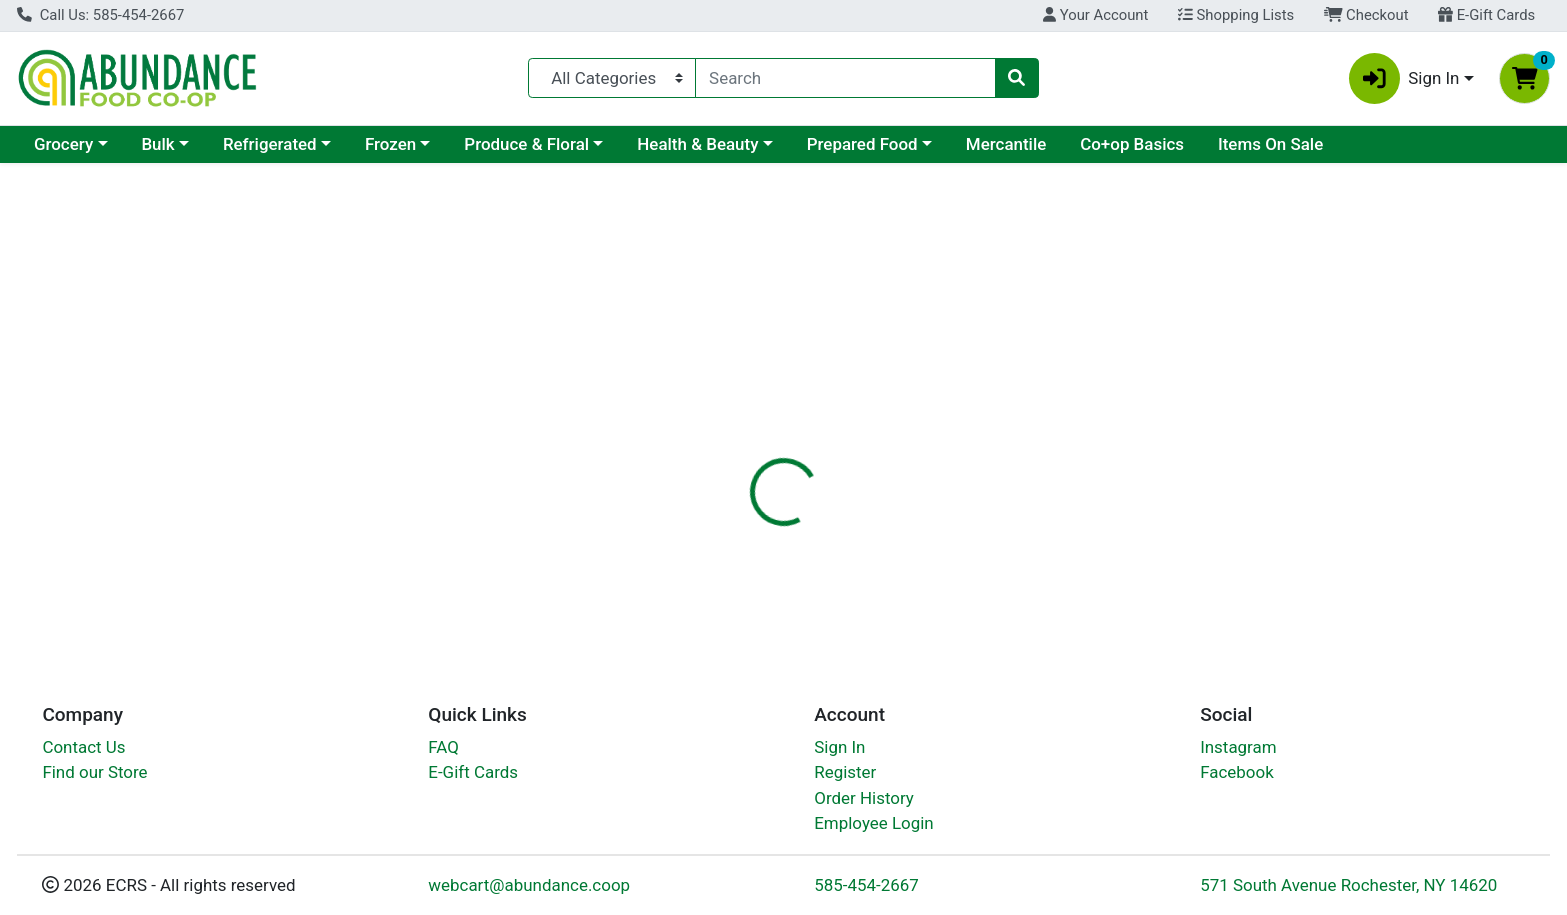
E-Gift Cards (1486, 15)
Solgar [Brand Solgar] (888, 560)
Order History (864, 798)
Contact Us (83, 747)
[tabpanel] (1110, 545)
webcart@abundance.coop (529, 885)
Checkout (1366, 15)
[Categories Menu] (612, 78)
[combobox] (845, 78)
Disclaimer (803, 435)
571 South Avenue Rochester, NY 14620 (1348, 885)
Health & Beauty (697, 144)
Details (709, 435)
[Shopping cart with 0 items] (1524, 78)
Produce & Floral (526, 144)
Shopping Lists (1236, 15)
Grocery (63, 144)
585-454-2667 (866, 885)
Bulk (157, 144)
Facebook (1237, 772)
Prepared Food (862, 144)
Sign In (839, 747)
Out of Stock (1330, 320)
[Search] (845, 78)
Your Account (1095, 15)
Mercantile (1006, 144)
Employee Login (873, 823)
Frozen (390, 144)
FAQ (443, 747)
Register (845, 772)
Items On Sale (1270, 144)
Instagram (1238, 747)
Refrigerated (270, 144)
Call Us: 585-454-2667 (100, 15)
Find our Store (94, 772)
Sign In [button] (1404, 78)
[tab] (709, 434)
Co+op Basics (1132, 144)
